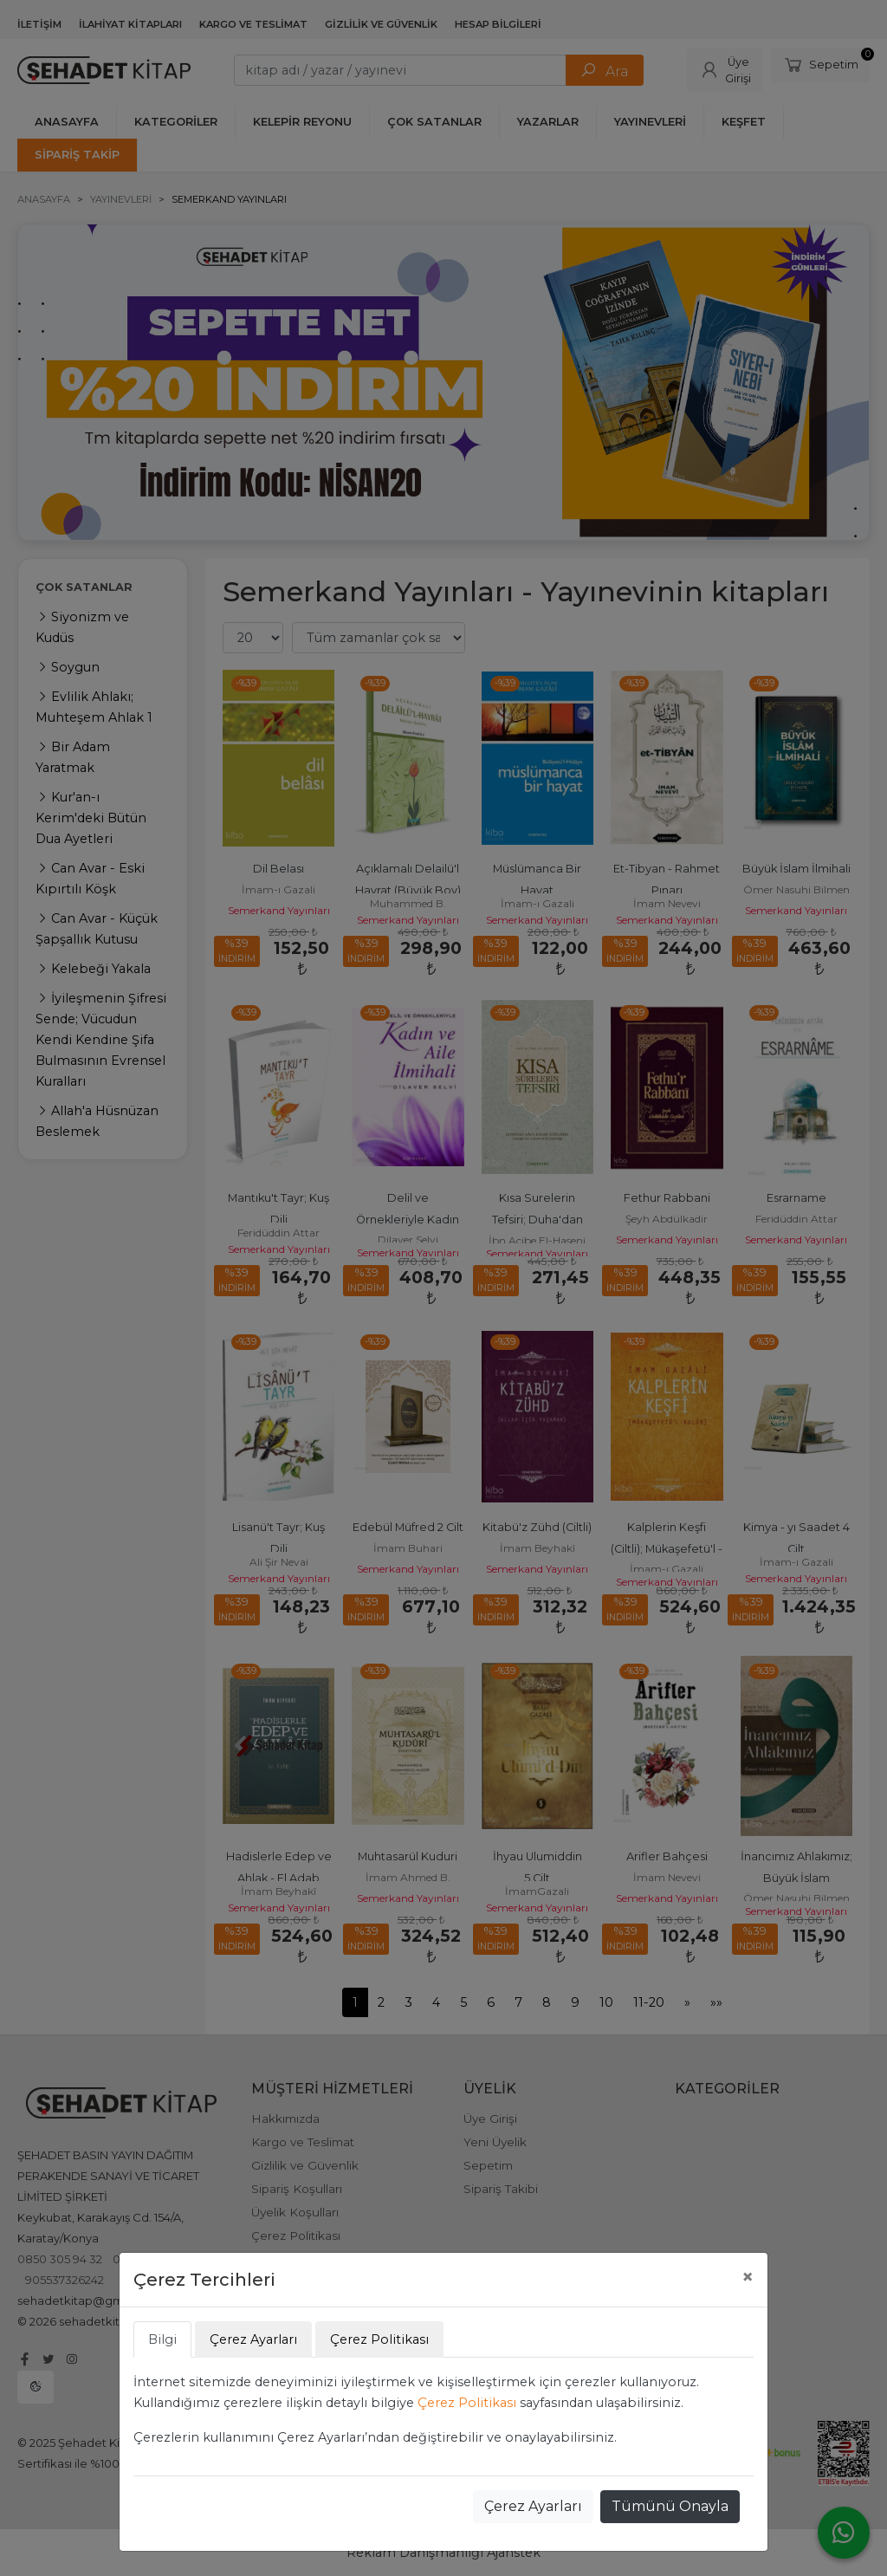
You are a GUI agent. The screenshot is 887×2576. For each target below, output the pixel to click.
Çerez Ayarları (533, 2506)
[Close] (747, 2277)
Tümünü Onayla (670, 2506)
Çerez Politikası (467, 2403)
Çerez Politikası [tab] (379, 2339)
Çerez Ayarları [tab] (253, 2339)
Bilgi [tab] (162, 2339)
